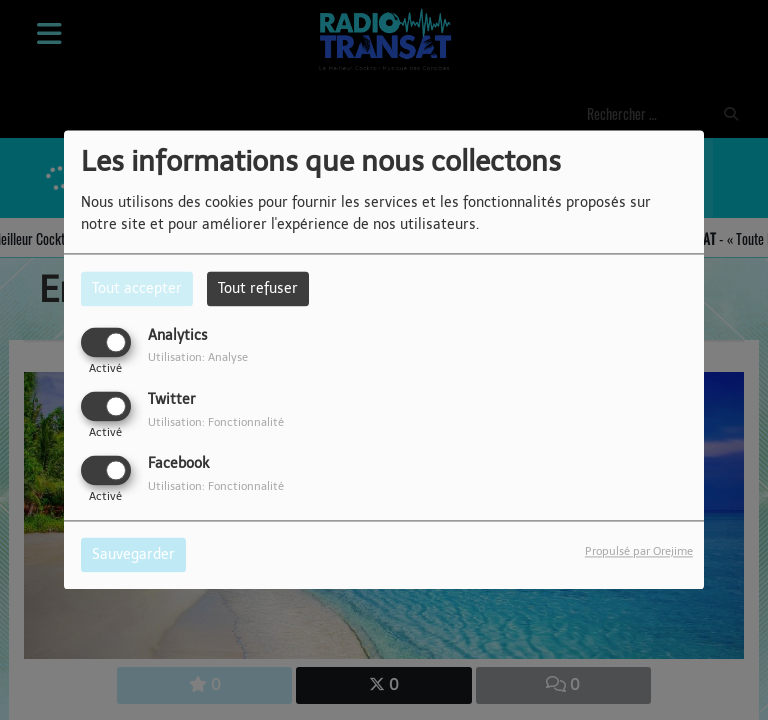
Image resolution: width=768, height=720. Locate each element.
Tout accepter (137, 288)
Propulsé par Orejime (639, 552)
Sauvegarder (133, 555)
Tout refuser (258, 288)
